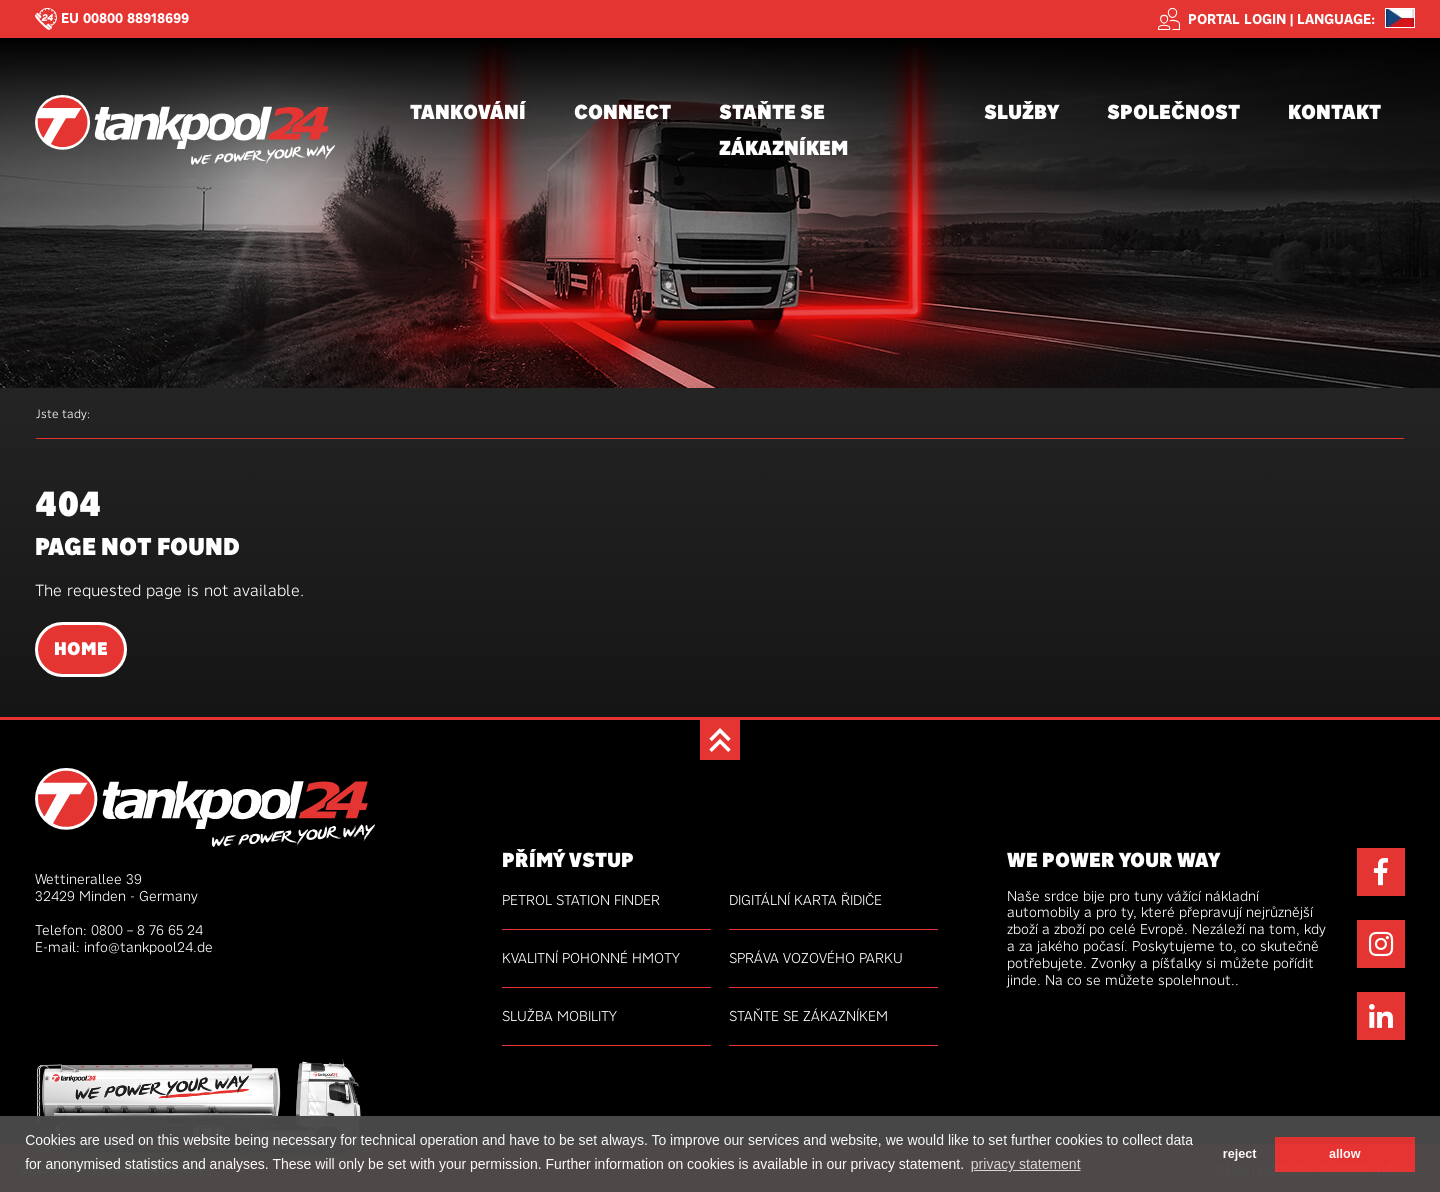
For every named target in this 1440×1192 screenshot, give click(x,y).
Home (81, 649)
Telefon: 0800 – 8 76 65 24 (119, 930)
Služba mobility (559, 1016)
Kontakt (1334, 111)
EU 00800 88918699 (125, 18)
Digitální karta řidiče (805, 900)
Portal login (1222, 19)
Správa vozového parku (816, 958)
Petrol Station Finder (581, 900)
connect (622, 111)
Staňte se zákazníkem (783, 129)
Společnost (1173, 111)
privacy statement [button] (1026, 1164)
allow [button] (1345, 1154)
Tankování (468, 111)
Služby (1021, 111)
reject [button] (1240, 1154)
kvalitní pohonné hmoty (591, 958)
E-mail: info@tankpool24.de (124, 947)
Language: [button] (1336, 19)
